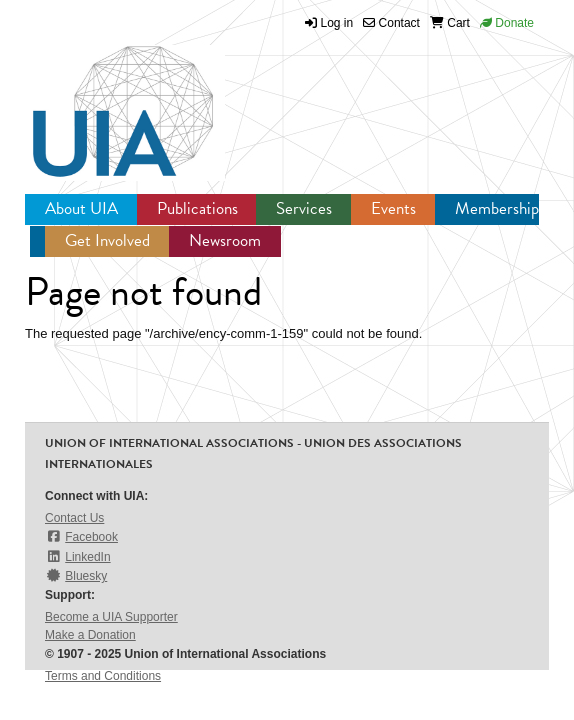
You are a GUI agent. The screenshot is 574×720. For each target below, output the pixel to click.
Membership (497, 208)
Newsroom (225, 240)
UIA (100, 100)
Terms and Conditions (103, 676)
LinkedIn (78, 556)
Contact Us (74, 518)
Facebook (81, 536)
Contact (391, 23)
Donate (507, 23)
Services (304, 208)
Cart (450, 23)
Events (393, 208)
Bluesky (76, 575)
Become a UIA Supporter (111, 617)
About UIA (81, 208)
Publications (197, 208)
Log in (337, 23)
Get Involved (107, 240)
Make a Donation (90, 635)
